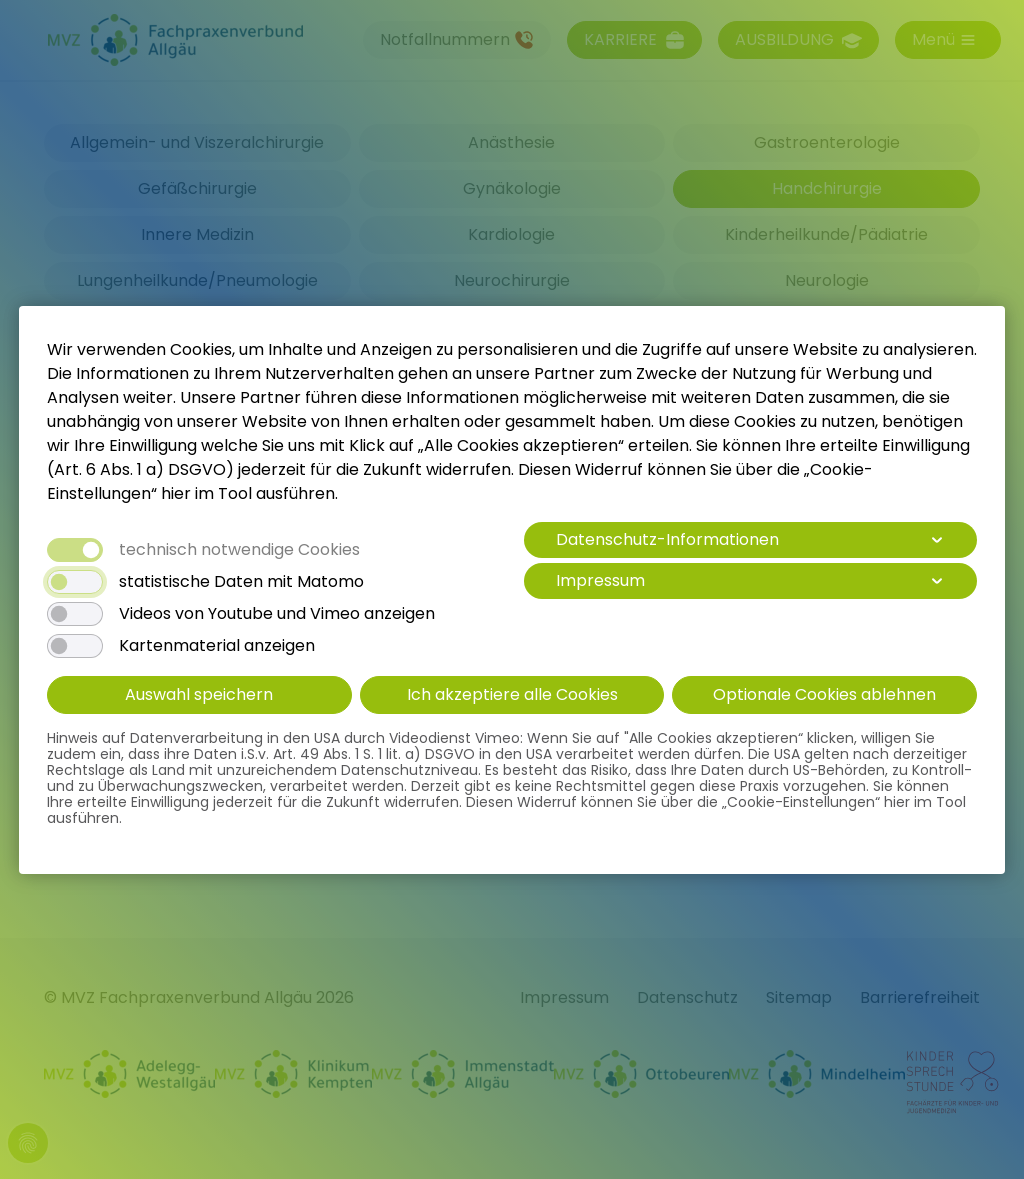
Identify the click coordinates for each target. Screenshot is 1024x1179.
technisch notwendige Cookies (239, 550)
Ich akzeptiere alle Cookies (512, 694)
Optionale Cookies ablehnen (824, 694)
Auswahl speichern (199, 694)
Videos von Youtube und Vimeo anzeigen (277, 614)
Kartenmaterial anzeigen (217, 646)
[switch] (75, 582)
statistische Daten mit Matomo (241, 582)
